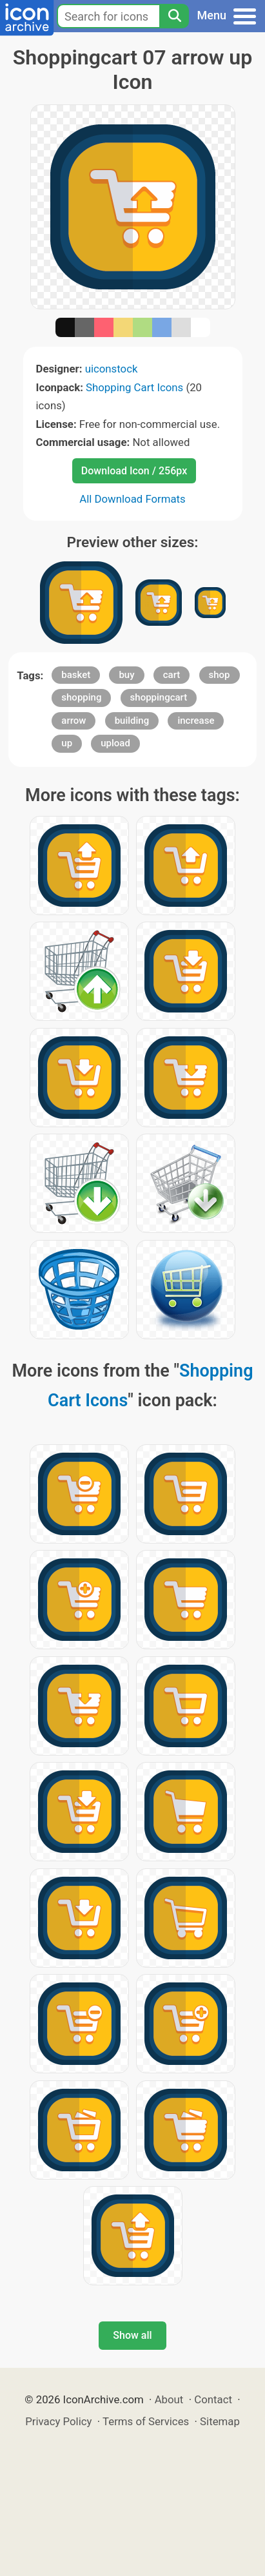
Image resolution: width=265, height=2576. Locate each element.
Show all (132, 2335)
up (66, 743)
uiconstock (111, 368)
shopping (81, 697)
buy (126, 675)
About (169, 2399)
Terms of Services (146, 2421)
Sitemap (220, 2421)
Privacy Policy (58, 2421)
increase (195, 720)
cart (172, 675)
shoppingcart (159, 697)
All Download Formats (132, 498)
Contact (213, 2399)
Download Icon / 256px (134, 471)
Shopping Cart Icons (134, 387)
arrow (73, 720)
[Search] (174, 16)
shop (219, 675)
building (132, 720)
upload (115, 743)
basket (75, 675)
